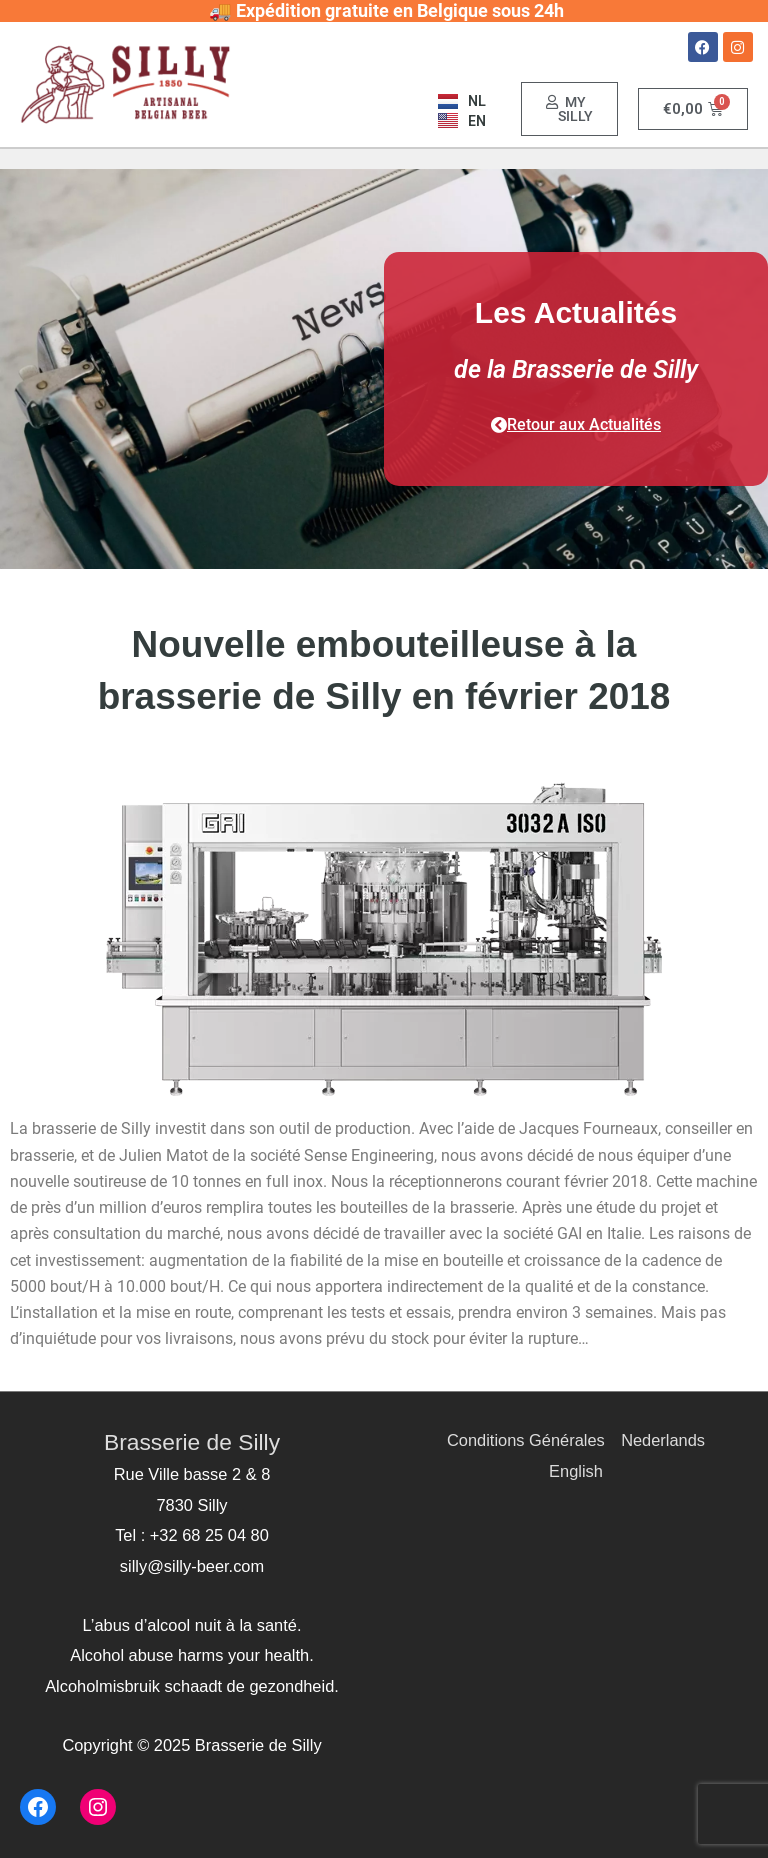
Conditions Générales (526, 1440)
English (576, 1471)
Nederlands (663, 1440)
